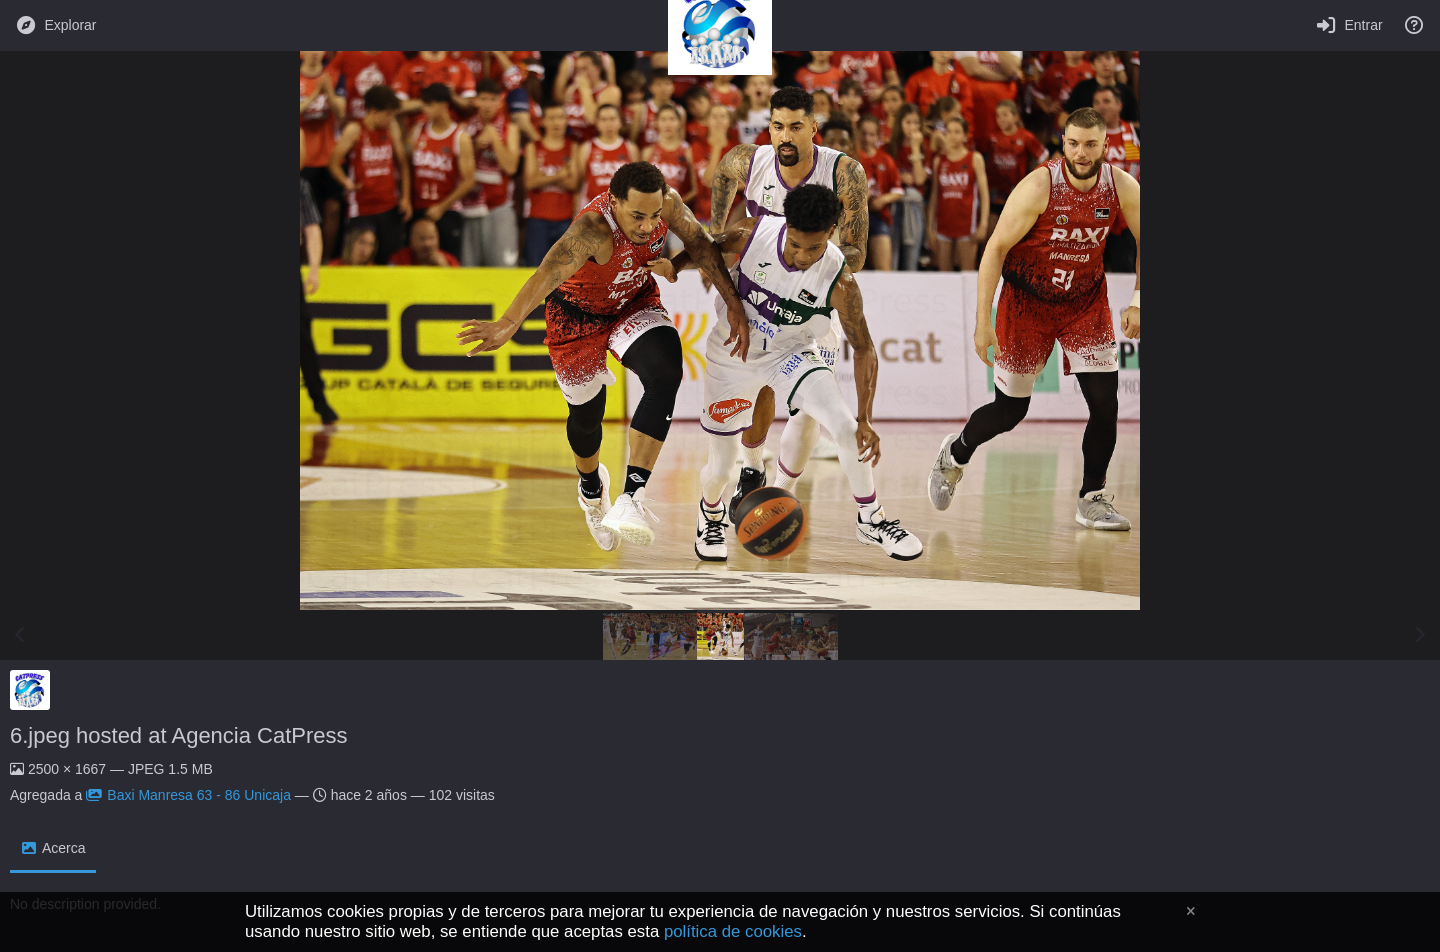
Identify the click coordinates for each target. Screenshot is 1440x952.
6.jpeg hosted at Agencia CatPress (179, 735)
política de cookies (733, 931)
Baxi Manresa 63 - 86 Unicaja (188, 795)
